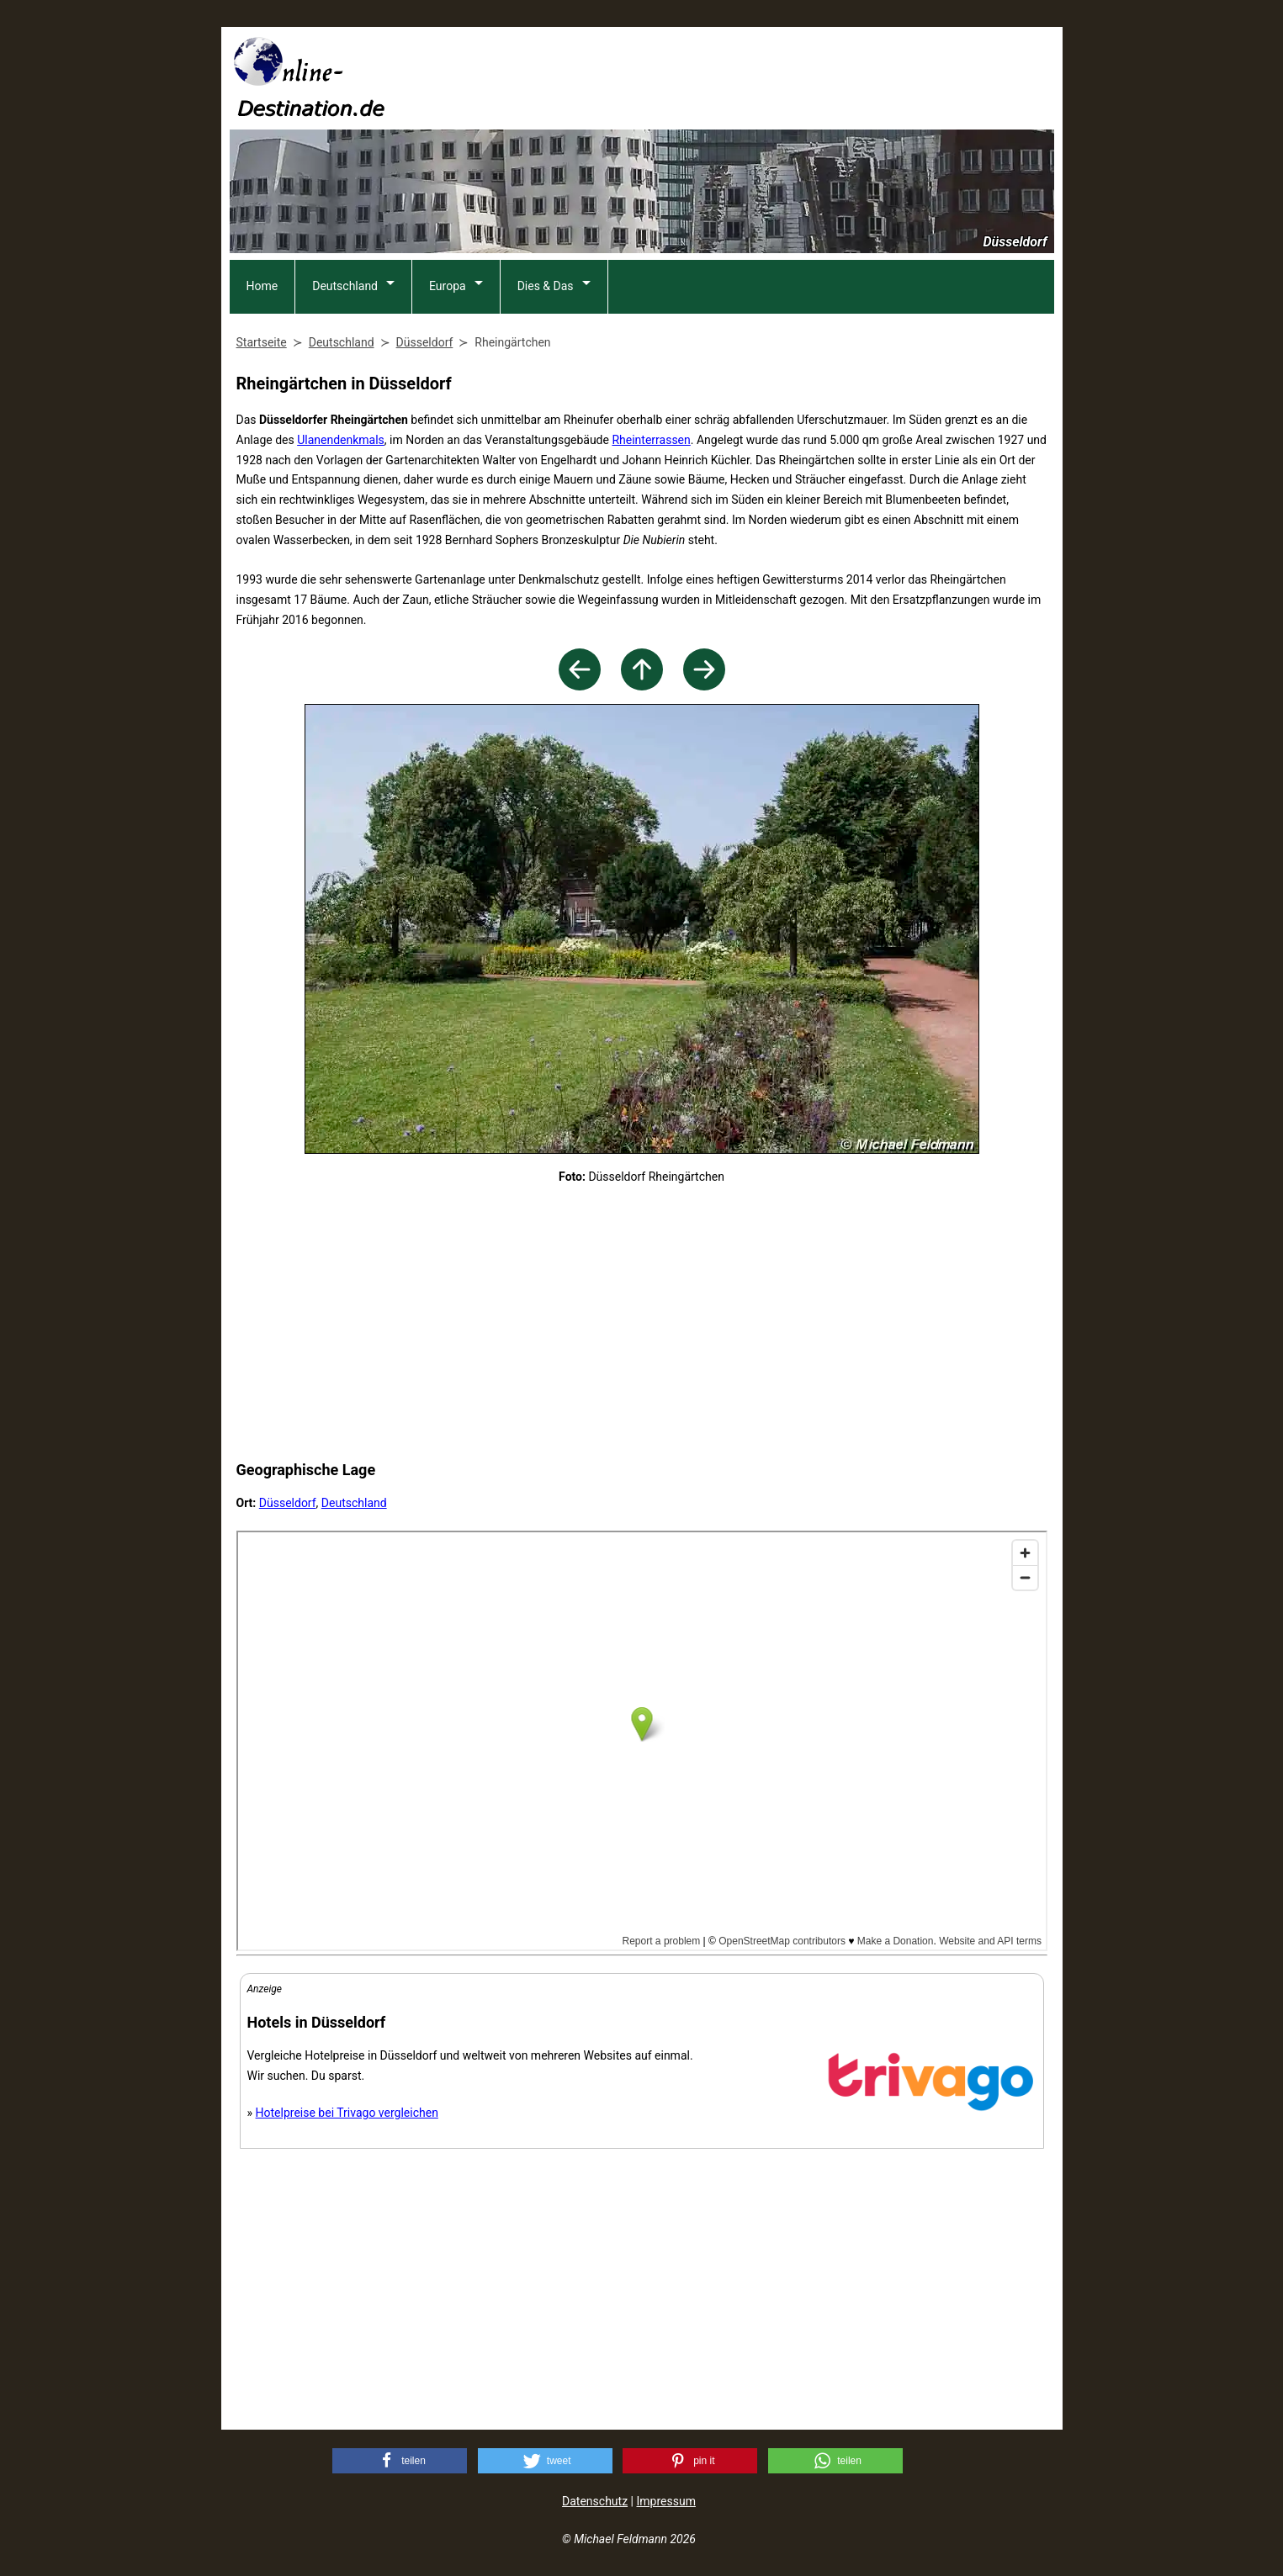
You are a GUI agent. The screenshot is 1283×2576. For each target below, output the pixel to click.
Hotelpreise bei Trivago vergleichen (347, 2112)
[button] (399, 2460)
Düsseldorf (287, 1503)
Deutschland (345, 286)
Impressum (665, 2501)
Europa (447, 286)
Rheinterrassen (651, 440)
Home (262, 286)
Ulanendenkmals (340, 440)
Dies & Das (545, 286)
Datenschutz (595, 2501)
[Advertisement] (748, 76)
